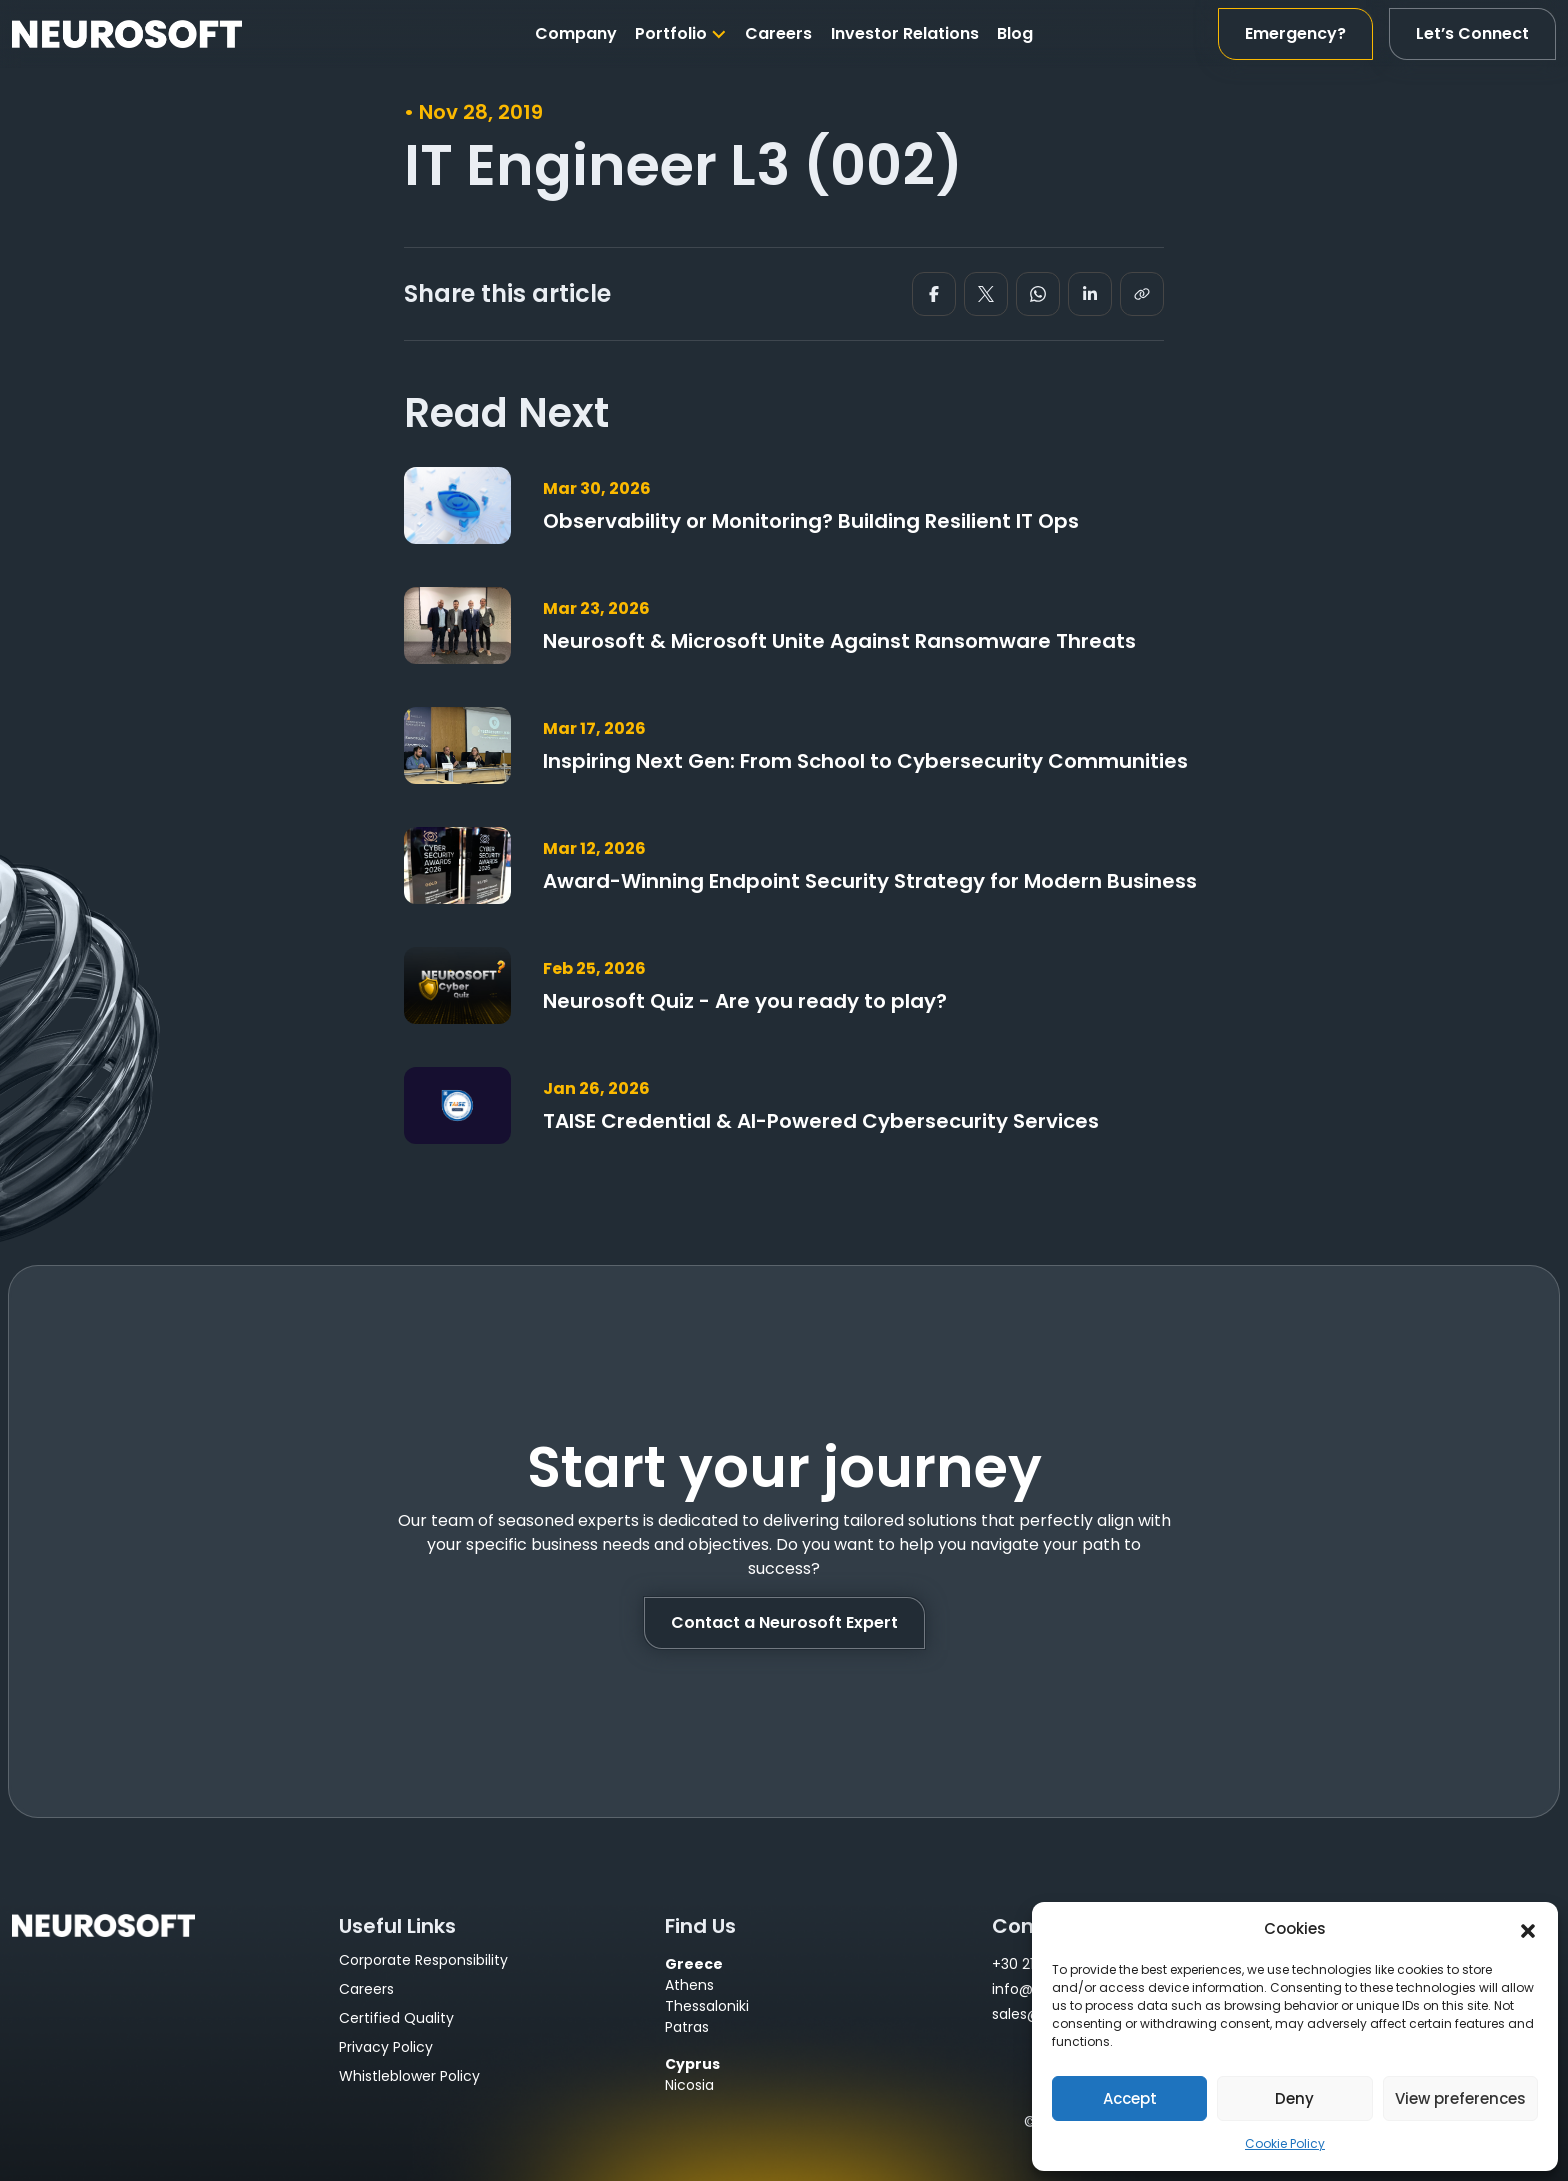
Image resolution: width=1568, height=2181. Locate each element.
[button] (1528, 1929)
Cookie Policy (1285, 2143)
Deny (1294, 2098)
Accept (1130, 2098)
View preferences (1460, 2098)
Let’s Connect (1472, 33)
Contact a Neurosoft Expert (784, 1622)
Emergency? (1295, 33)
